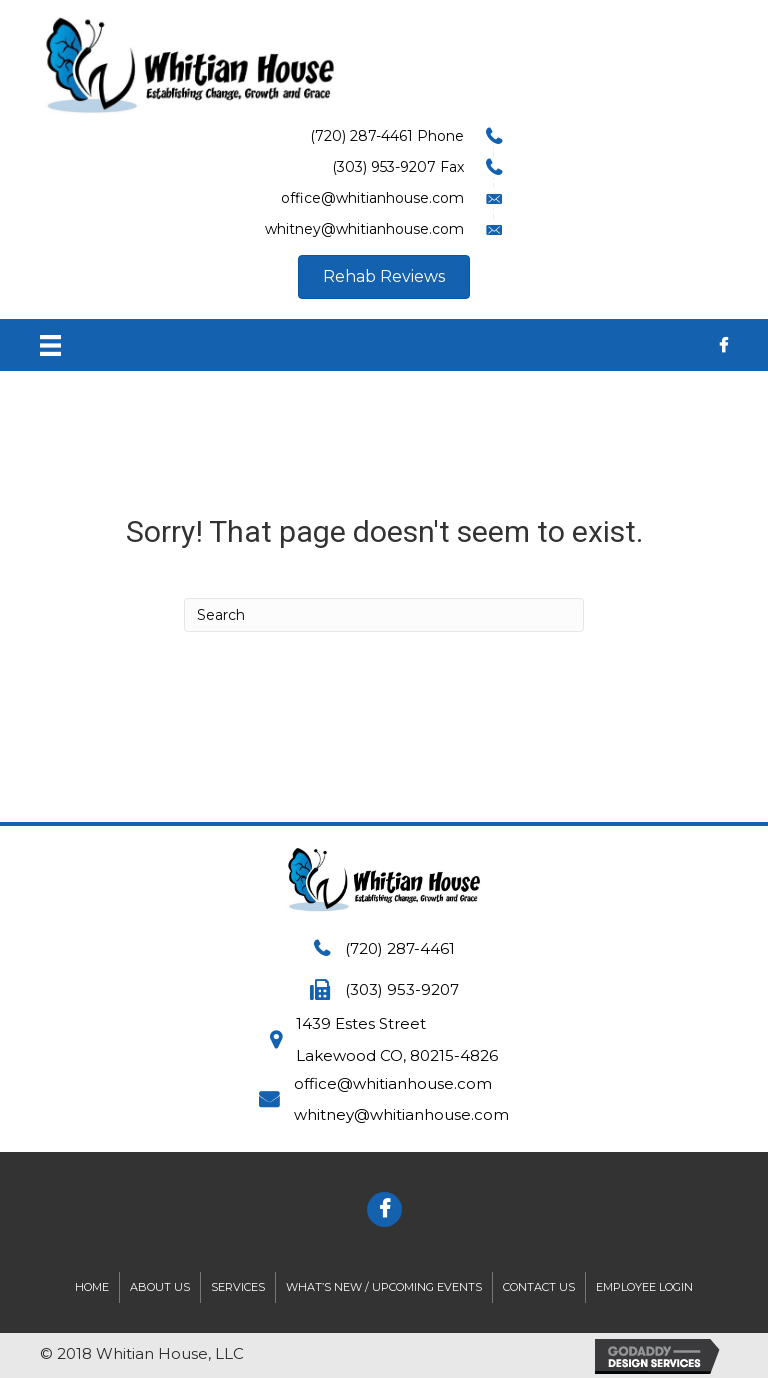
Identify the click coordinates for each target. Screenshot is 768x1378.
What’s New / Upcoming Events (384, 1287)
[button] (384, 277)
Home (92, 1287)
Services (238, 1287)
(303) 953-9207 (402, 989)
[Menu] (50, 345)
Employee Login (644, 1287)
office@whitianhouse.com (393, 1083)
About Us (160, 1287)
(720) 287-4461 (400, 948)
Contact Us (539, 1287)
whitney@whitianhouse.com (401, 1114)
